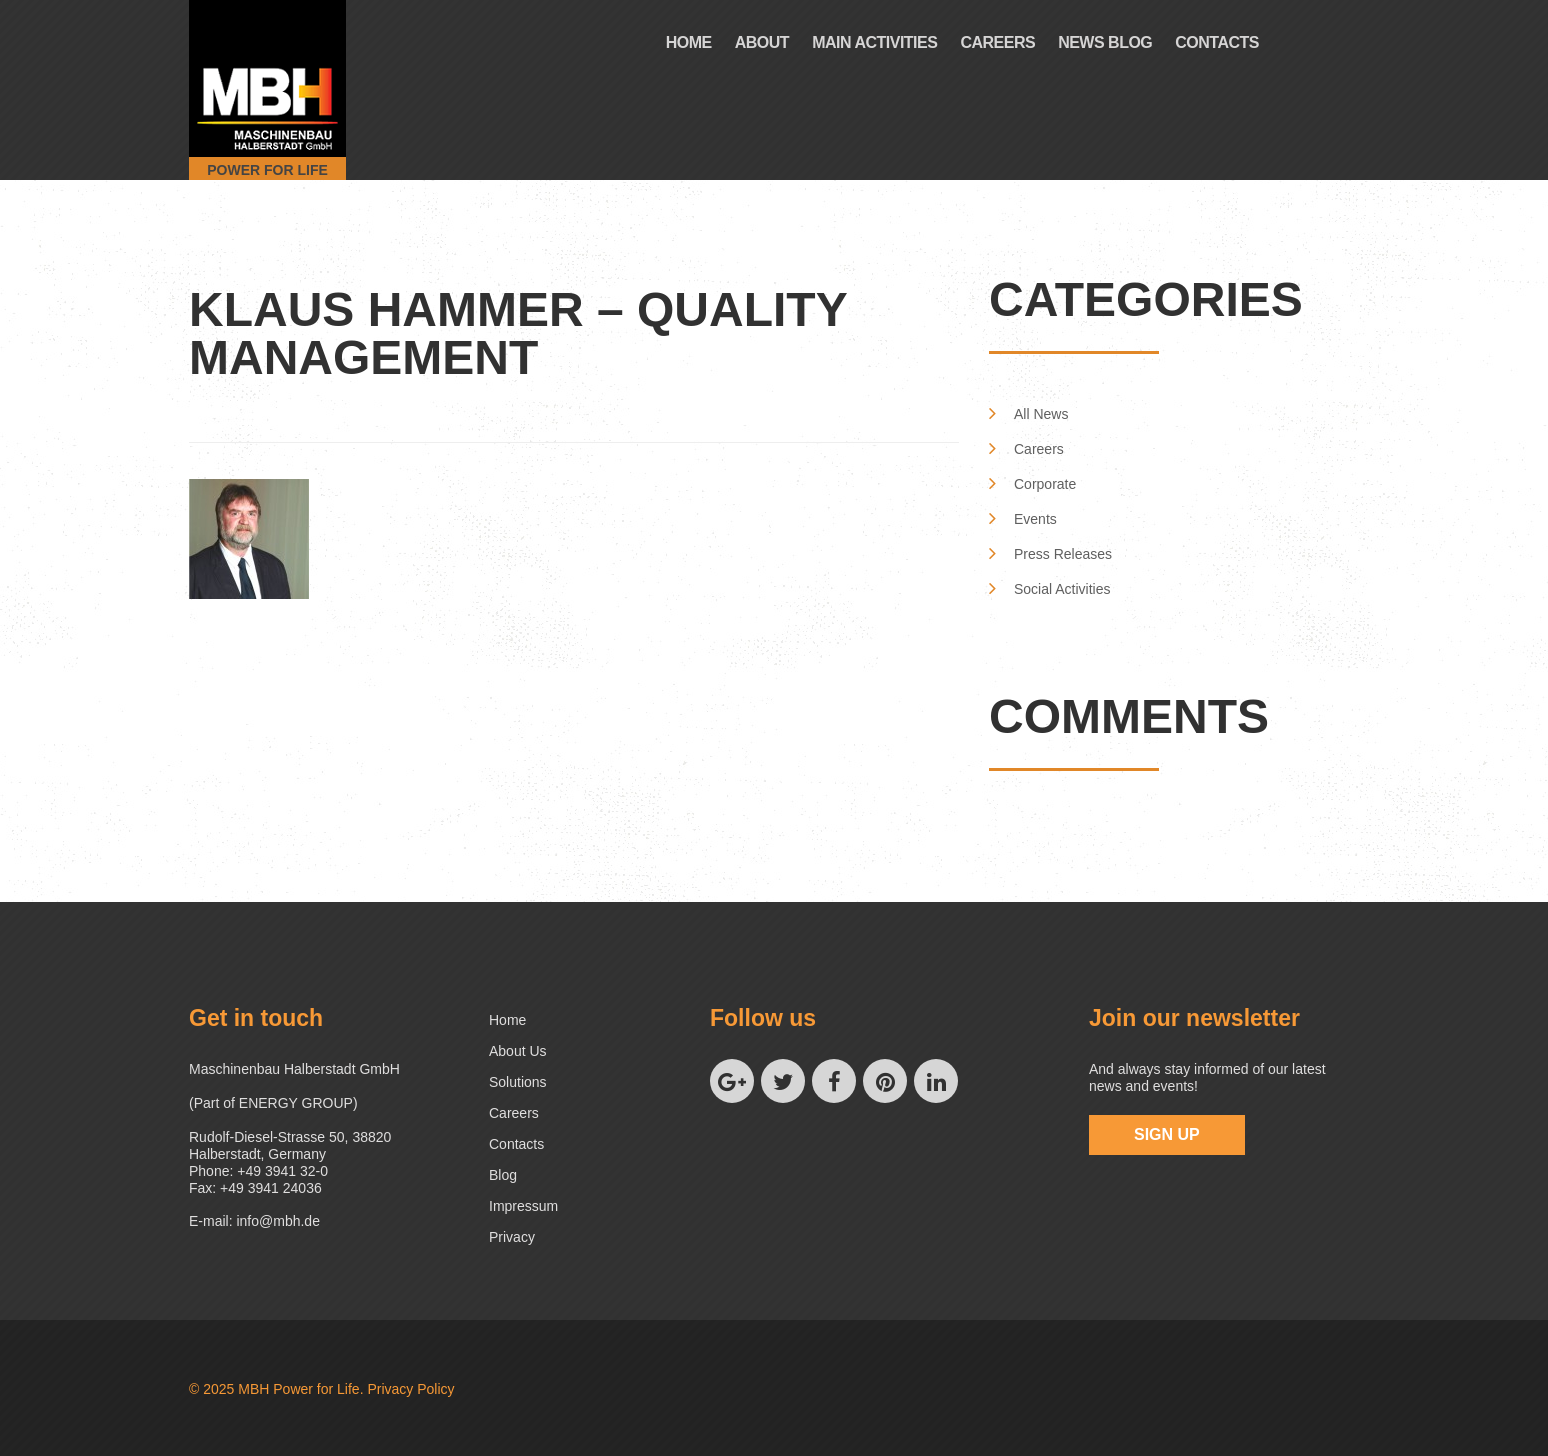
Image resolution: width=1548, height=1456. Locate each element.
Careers (997, 42)
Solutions (518, 1082)
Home (689, 42)
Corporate (1045, 484)
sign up (1167, 1134)
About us (518, 1051)
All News (1041, 414)
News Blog (1105, 42)
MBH (253, 1389)
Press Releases (1063, 554)
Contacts (1217, 42)
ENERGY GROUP (296, 1103)
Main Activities (874, 42)
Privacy (512, 1237)
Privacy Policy (410, 1389)
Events (1035, 519)
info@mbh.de (277, 1221)
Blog (503, 1175)
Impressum (523, 1206)
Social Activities (1062, 589)
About (762, 42)
